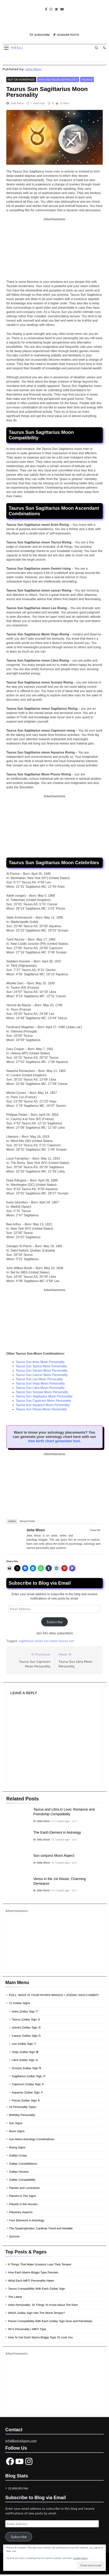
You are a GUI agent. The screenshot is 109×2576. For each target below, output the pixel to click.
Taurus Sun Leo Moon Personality (39, 1379)
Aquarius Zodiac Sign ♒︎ (27, 2092)
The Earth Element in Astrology (57, 1832)
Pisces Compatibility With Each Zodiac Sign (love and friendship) (50, 2321)
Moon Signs (17, 2131)
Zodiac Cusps (18, 2155)
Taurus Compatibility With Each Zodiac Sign (36, 2288)
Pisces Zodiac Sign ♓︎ (26, 2100)
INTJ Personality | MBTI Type (27, 2329)
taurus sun (66, 1640)
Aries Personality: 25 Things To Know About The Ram (43, 2304)
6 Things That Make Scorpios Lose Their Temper (39, 2264)
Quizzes (14, 2236)
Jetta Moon (33, 69)
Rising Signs (17, 2147)
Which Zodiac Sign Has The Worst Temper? (36, 2312)
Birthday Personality (22, 2115)
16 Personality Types (22, 2106)
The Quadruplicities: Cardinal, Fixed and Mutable (41, 2228)
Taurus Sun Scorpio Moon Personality (42, 1392)
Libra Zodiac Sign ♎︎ (25, 2060)
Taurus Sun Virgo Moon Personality (40, 1383)
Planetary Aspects (21, 2212)
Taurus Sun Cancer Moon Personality (42, 1375)
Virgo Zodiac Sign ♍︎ (25, 2052)
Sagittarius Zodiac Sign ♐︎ (28, 2076)
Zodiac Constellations (23, 2163)
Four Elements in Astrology (26, 2220)
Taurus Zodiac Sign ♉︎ (26, 2019)
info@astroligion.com (21, 2440)
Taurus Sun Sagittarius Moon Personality (44, 1396)
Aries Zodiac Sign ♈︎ (25, 2011)
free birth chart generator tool (54, 1441)
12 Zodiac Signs (19, 2003)
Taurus (87, 79)
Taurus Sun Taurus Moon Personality (41, 1366)
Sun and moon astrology (58, 79)
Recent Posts (27, 1521)
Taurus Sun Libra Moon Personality (40, 1387)
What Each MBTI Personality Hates (31, 2280)
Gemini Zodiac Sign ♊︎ (26, 2027)
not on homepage (21, 79)
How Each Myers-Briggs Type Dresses (33, 2272)
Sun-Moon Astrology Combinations (31, 2139)
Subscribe (54, 1621)
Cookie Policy (80, 2558)
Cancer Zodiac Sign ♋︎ (26, 2035)
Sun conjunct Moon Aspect (53, 1856)
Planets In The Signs (22, 2195)
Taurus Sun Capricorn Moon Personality (43, 1400)
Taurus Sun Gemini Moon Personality (42, 1370)
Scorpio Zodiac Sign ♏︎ (26, 2068)
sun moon (51, 1640)
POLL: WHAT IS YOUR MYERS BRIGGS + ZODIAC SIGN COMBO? (54, 1995)
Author (12, 1521)
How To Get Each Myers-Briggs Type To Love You (40, 2337)
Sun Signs (15, 2123)
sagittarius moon (31, 1640)
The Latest (15, 2296)
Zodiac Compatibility (22, 2179)
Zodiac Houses (19, 2171)
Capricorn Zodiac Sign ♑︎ (28, 2084)
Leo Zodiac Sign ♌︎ (24, 2043)
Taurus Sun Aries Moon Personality (40, 1362)
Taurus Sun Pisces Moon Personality (41, 1409)
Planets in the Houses (23, 2204)
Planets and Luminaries (24, 2187)
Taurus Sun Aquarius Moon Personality (43, 1405)
